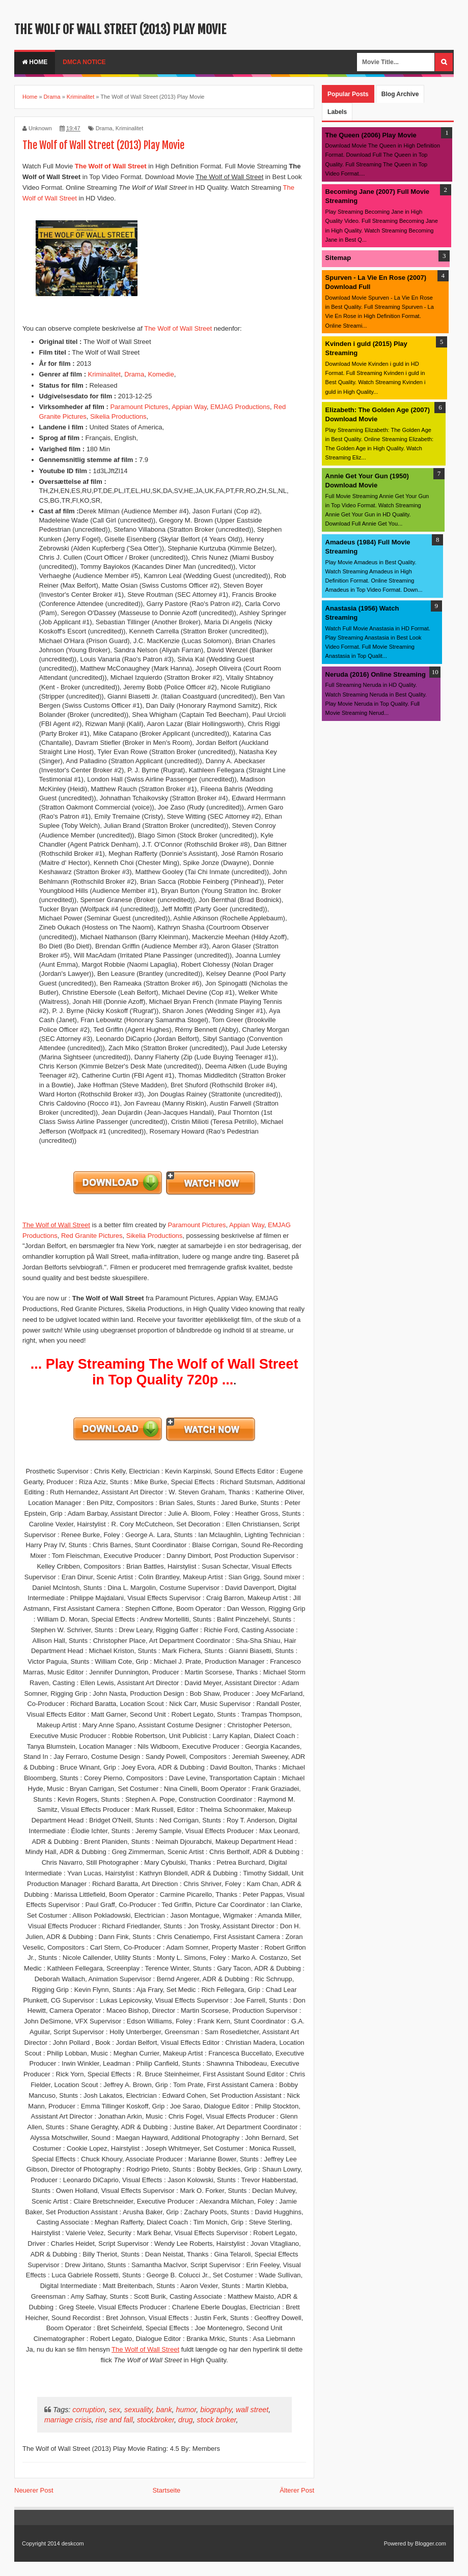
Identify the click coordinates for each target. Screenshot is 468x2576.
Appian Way (189, 407)
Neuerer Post (33, 2490)
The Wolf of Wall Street (178, 328)
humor (186, 2410)
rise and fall (114, 2420)
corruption (88, 2410)
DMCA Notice (84, 62)
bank (164, 2410)
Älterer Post (297, 2490)
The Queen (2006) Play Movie (371, 135)
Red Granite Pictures (92, 1235)
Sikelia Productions (118, 416)
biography (216, 2410)
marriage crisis (68, 2420)
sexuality (138, 2410)
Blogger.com (430, 2543)
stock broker (216, 2420)
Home (34, 62)
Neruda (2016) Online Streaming (375, 674)
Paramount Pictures (139, 407)
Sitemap (338, 258)
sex (114, 2410)
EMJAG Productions (240, 407)
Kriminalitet (129, 128)
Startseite (166, 2490)
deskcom (73, 2543)
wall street (252, 2410)
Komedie (161, 374)
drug (185, 2420)
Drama (104, 128)
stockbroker (155, 2420)
